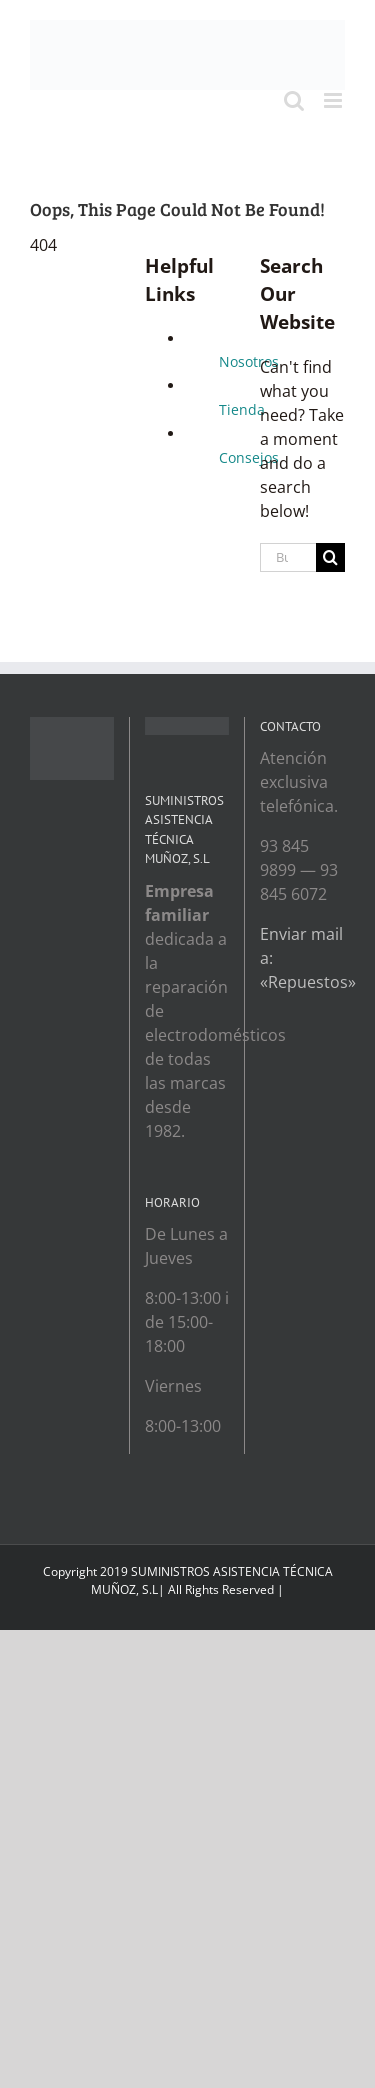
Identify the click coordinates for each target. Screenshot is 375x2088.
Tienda (242, 409)
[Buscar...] (288, 557)
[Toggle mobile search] (294, 100)
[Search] (330, 557)
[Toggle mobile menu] (334, 100)
